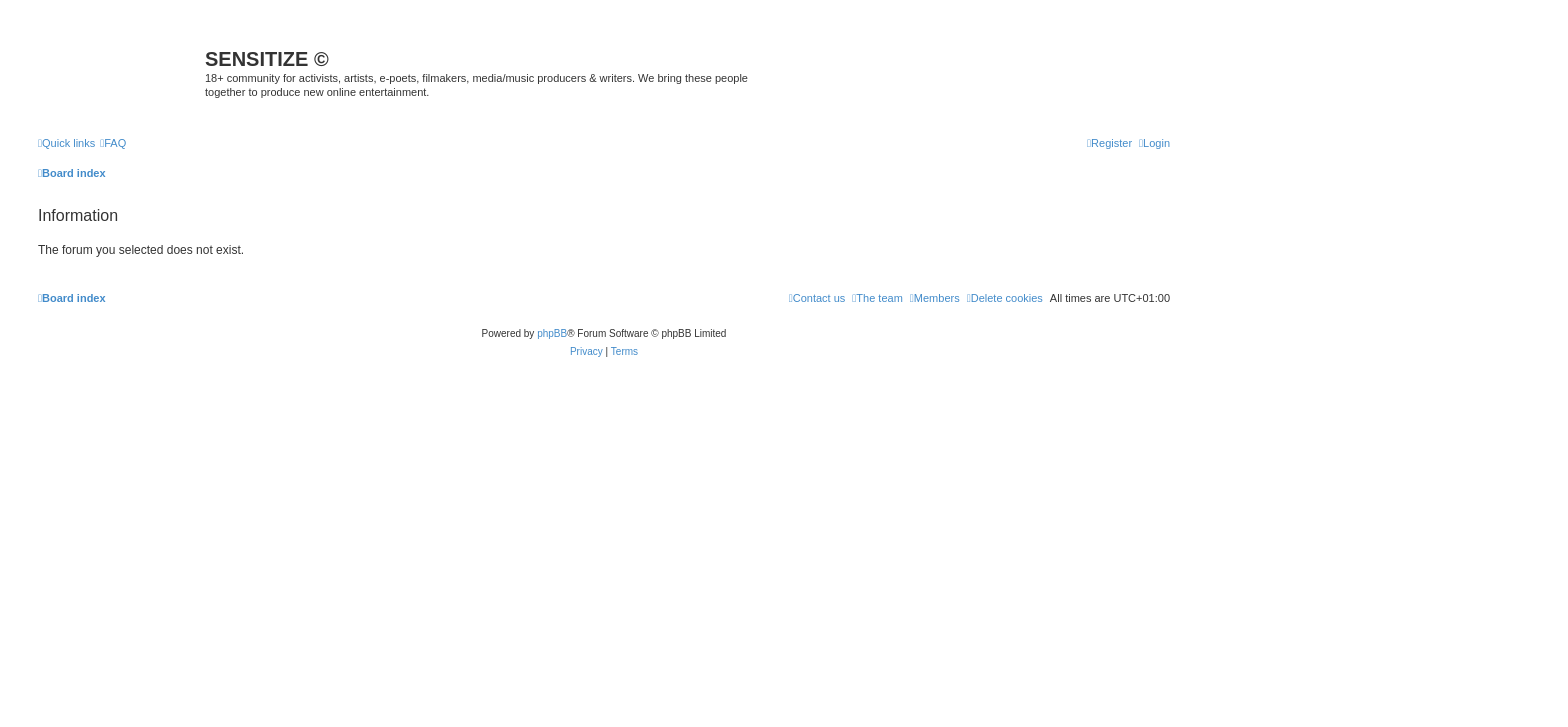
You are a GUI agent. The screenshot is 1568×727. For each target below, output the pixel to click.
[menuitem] (113, 143)
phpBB (552, 333)
